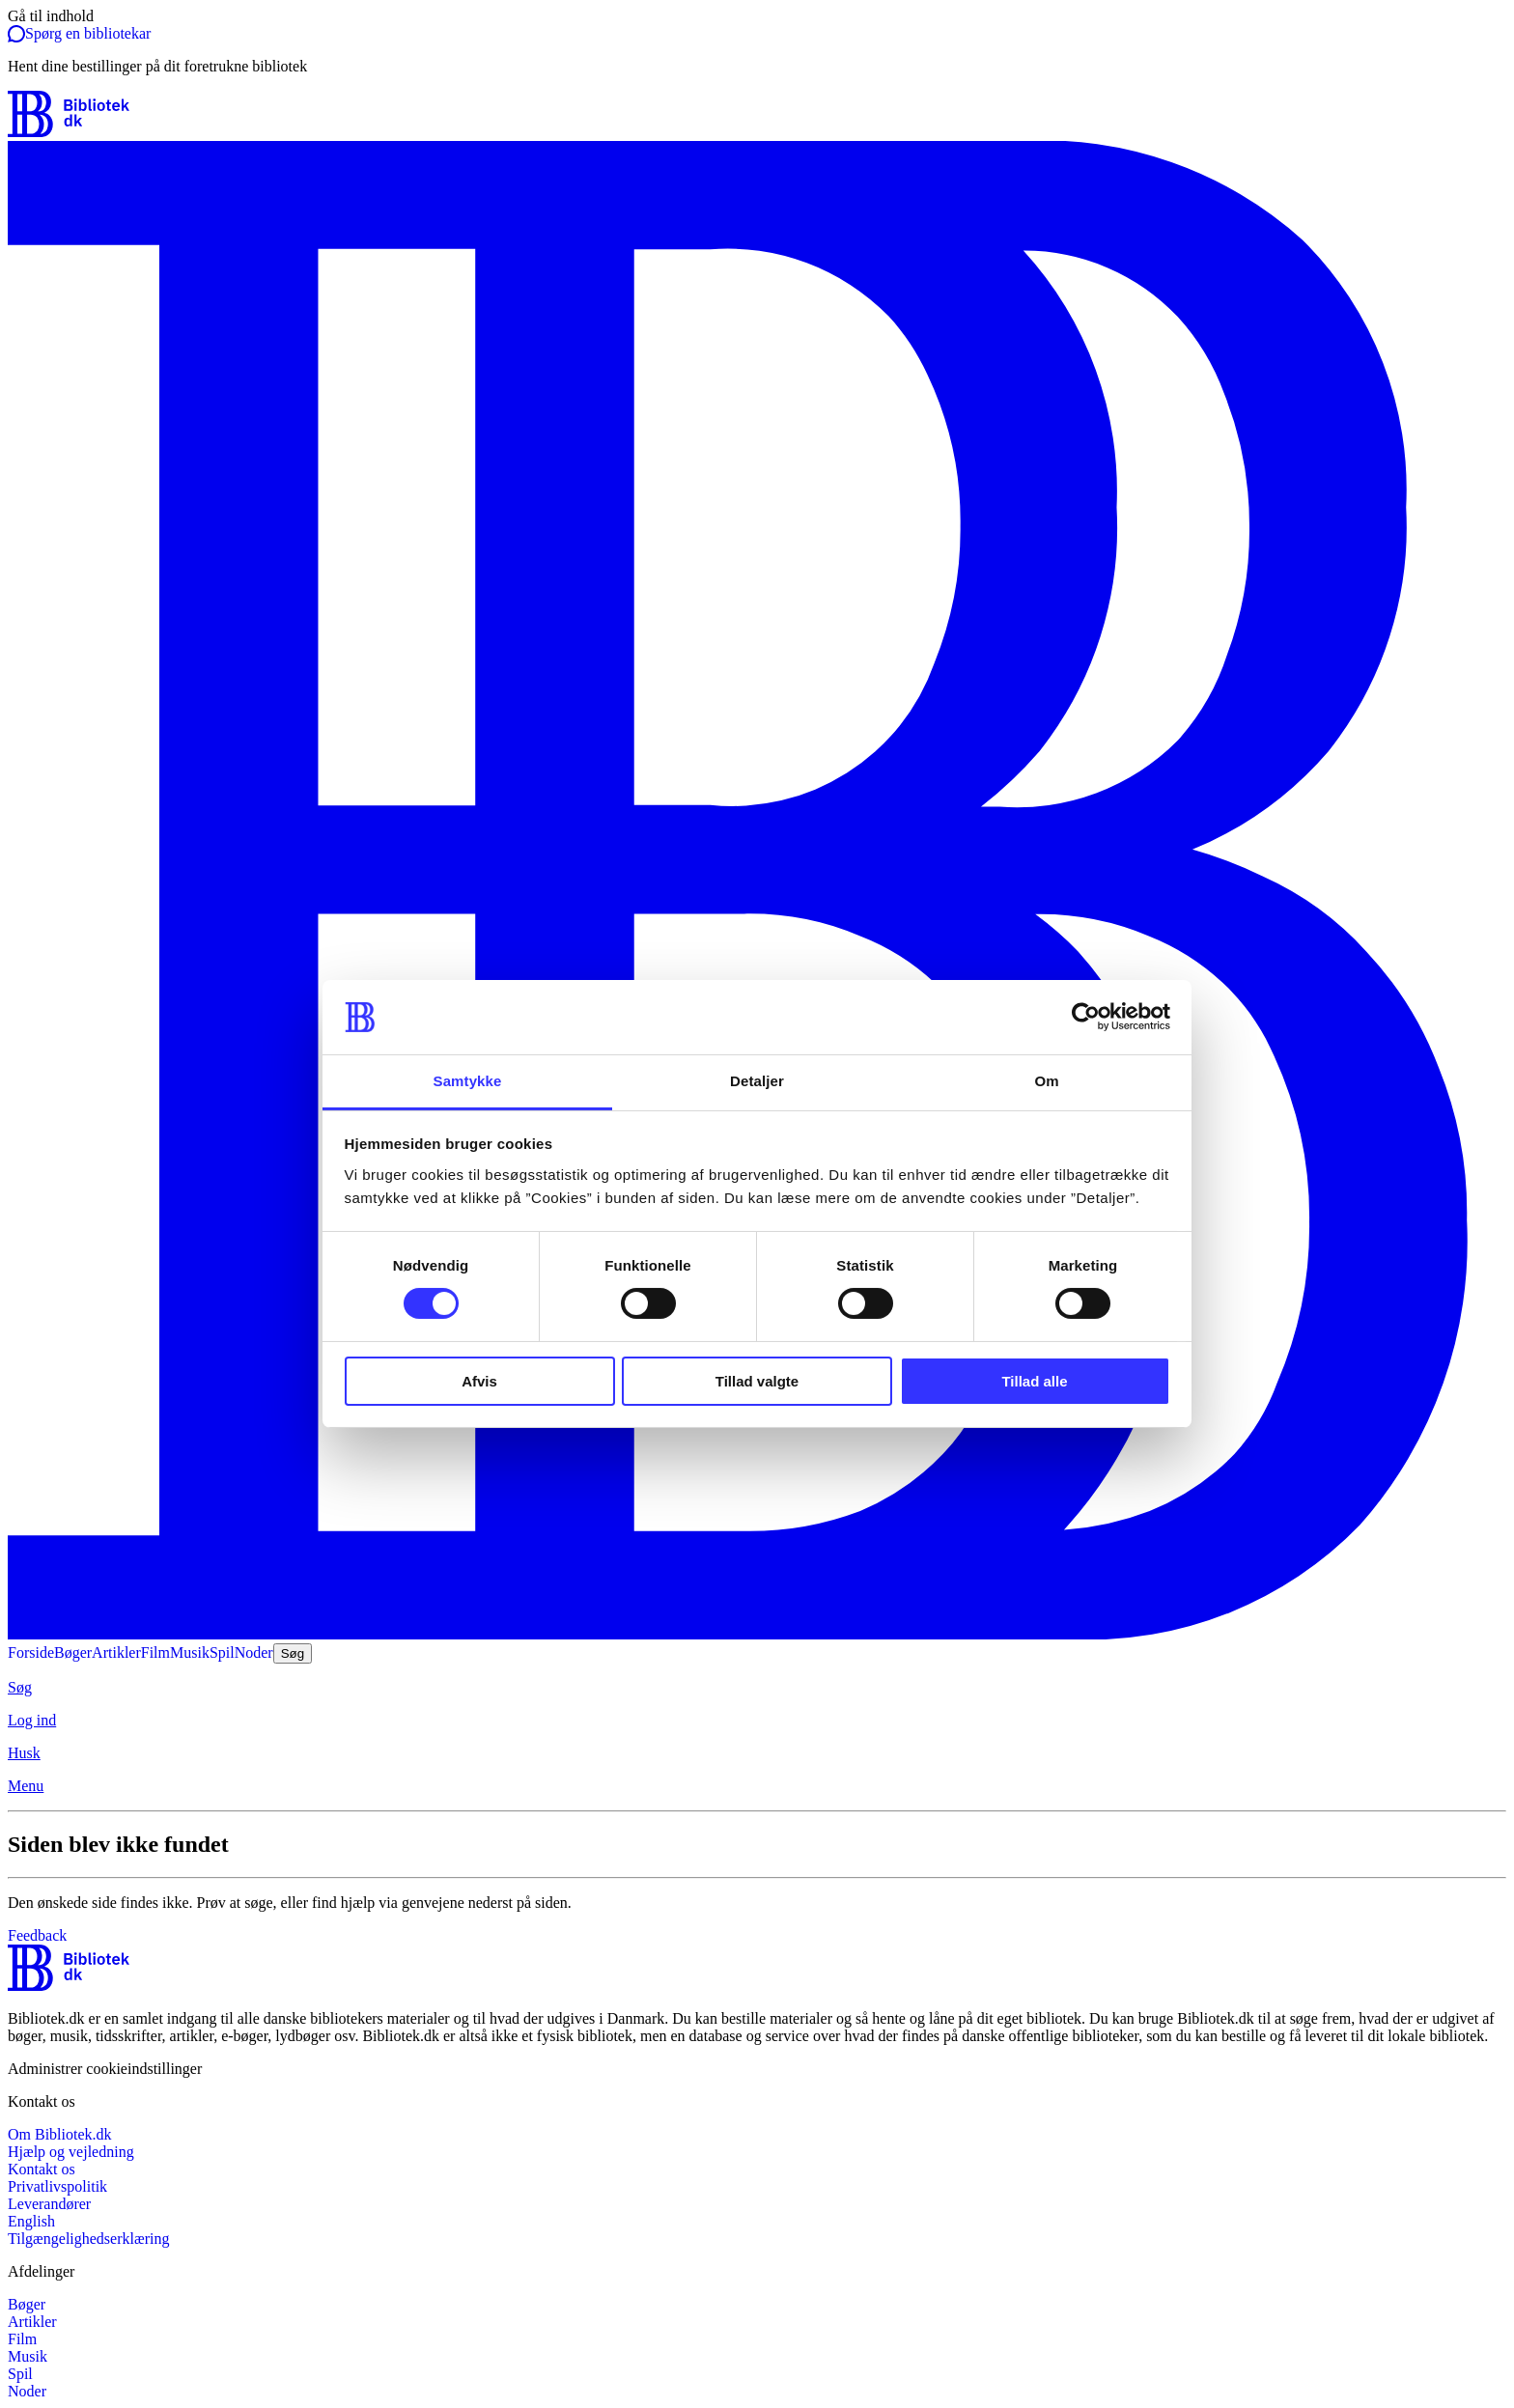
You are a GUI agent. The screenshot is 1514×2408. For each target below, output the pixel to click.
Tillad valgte (757, 1381)
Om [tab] (1046, 1081)
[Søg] (757, 1687)
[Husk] (757, 1753)
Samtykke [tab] (468, 1081)
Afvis (479, 1381)
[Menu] (757, 1786)
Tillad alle (1034, 1381)
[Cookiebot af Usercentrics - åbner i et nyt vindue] (1085, 1016)
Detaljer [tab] (757, 1081)
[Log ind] (757, 1720)
